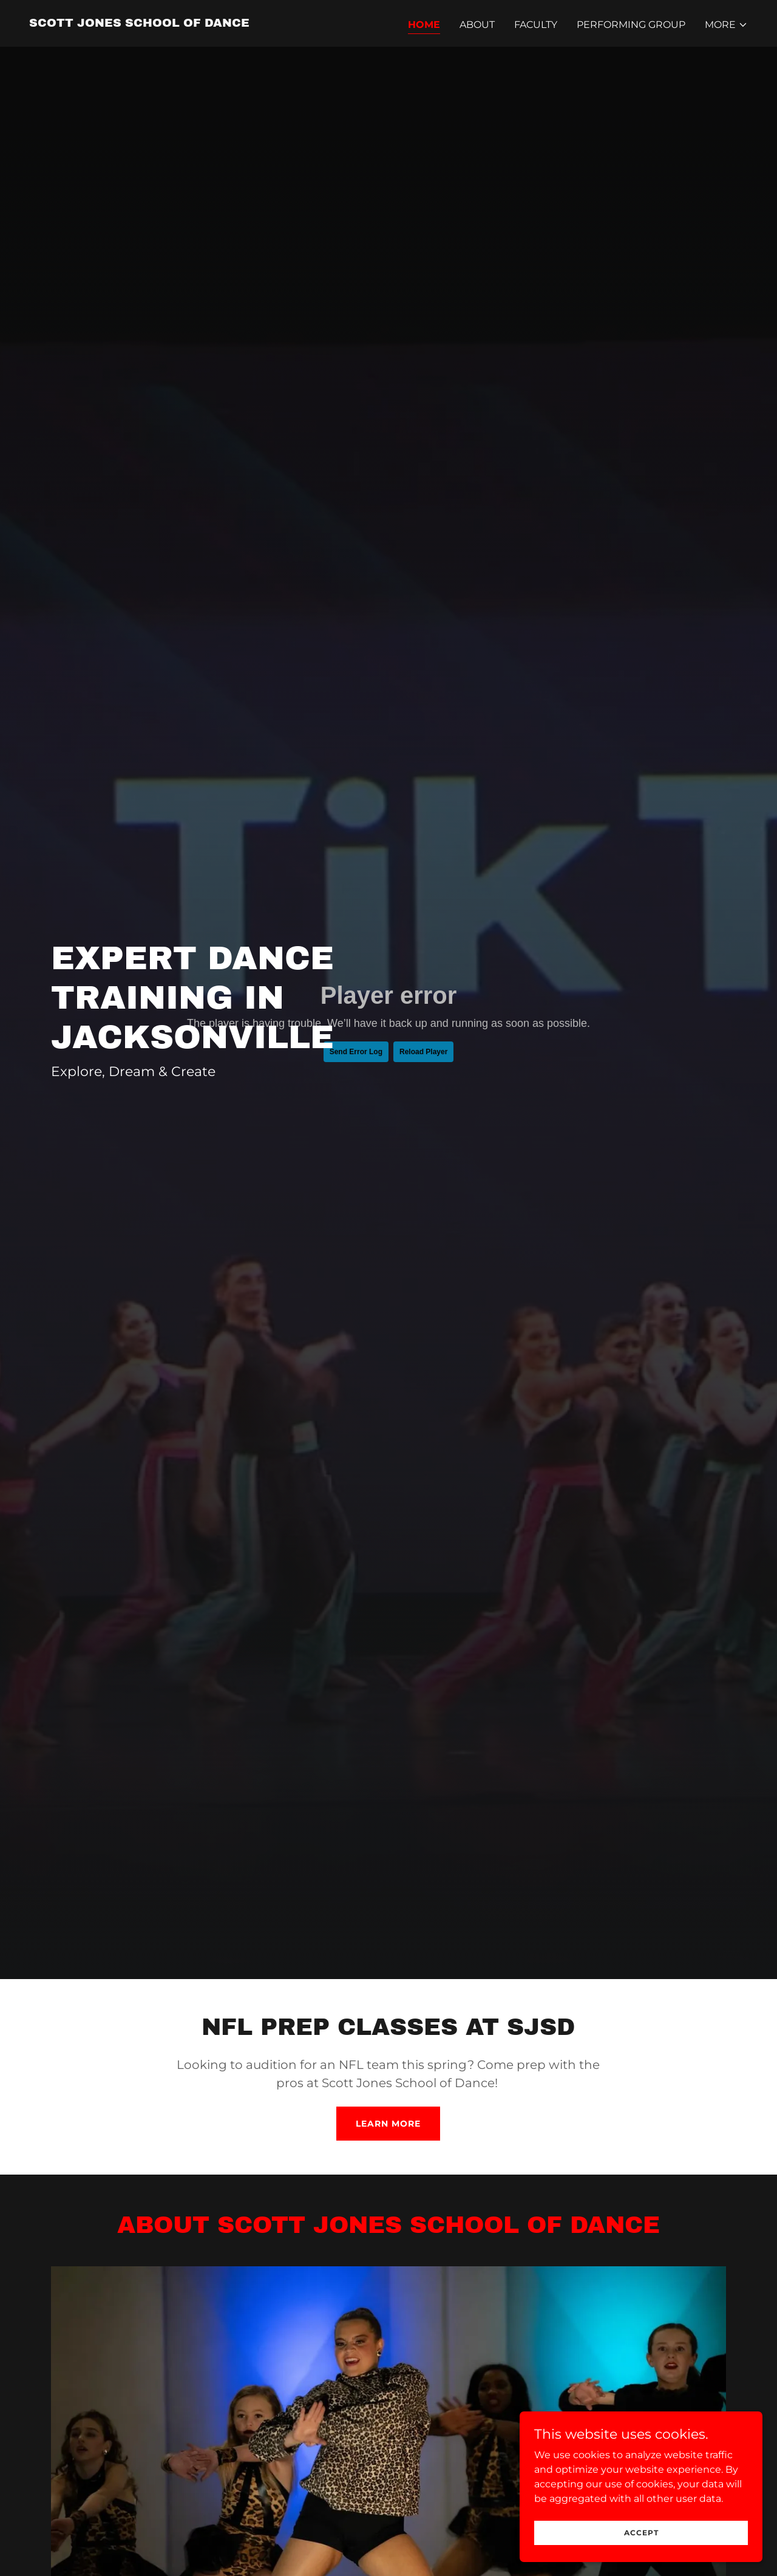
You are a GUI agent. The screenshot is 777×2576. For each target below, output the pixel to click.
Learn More (388, 2123)
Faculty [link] (535, 24)
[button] (726, 25)
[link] (139, 23)
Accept (641, 2532)
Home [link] (424, 24)
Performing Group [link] (631, 24)
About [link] (477, 24)
